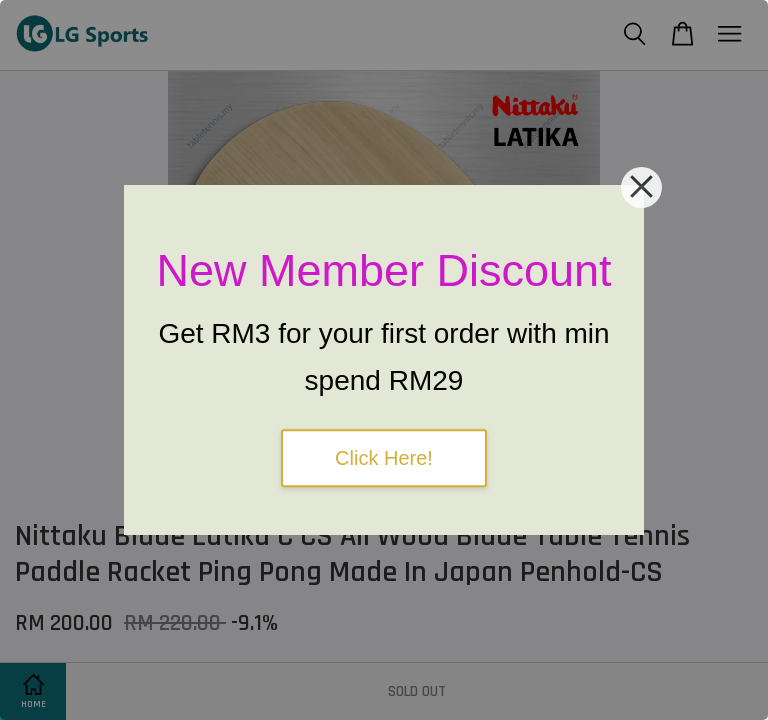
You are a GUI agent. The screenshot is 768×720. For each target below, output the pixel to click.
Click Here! (384, 458)
